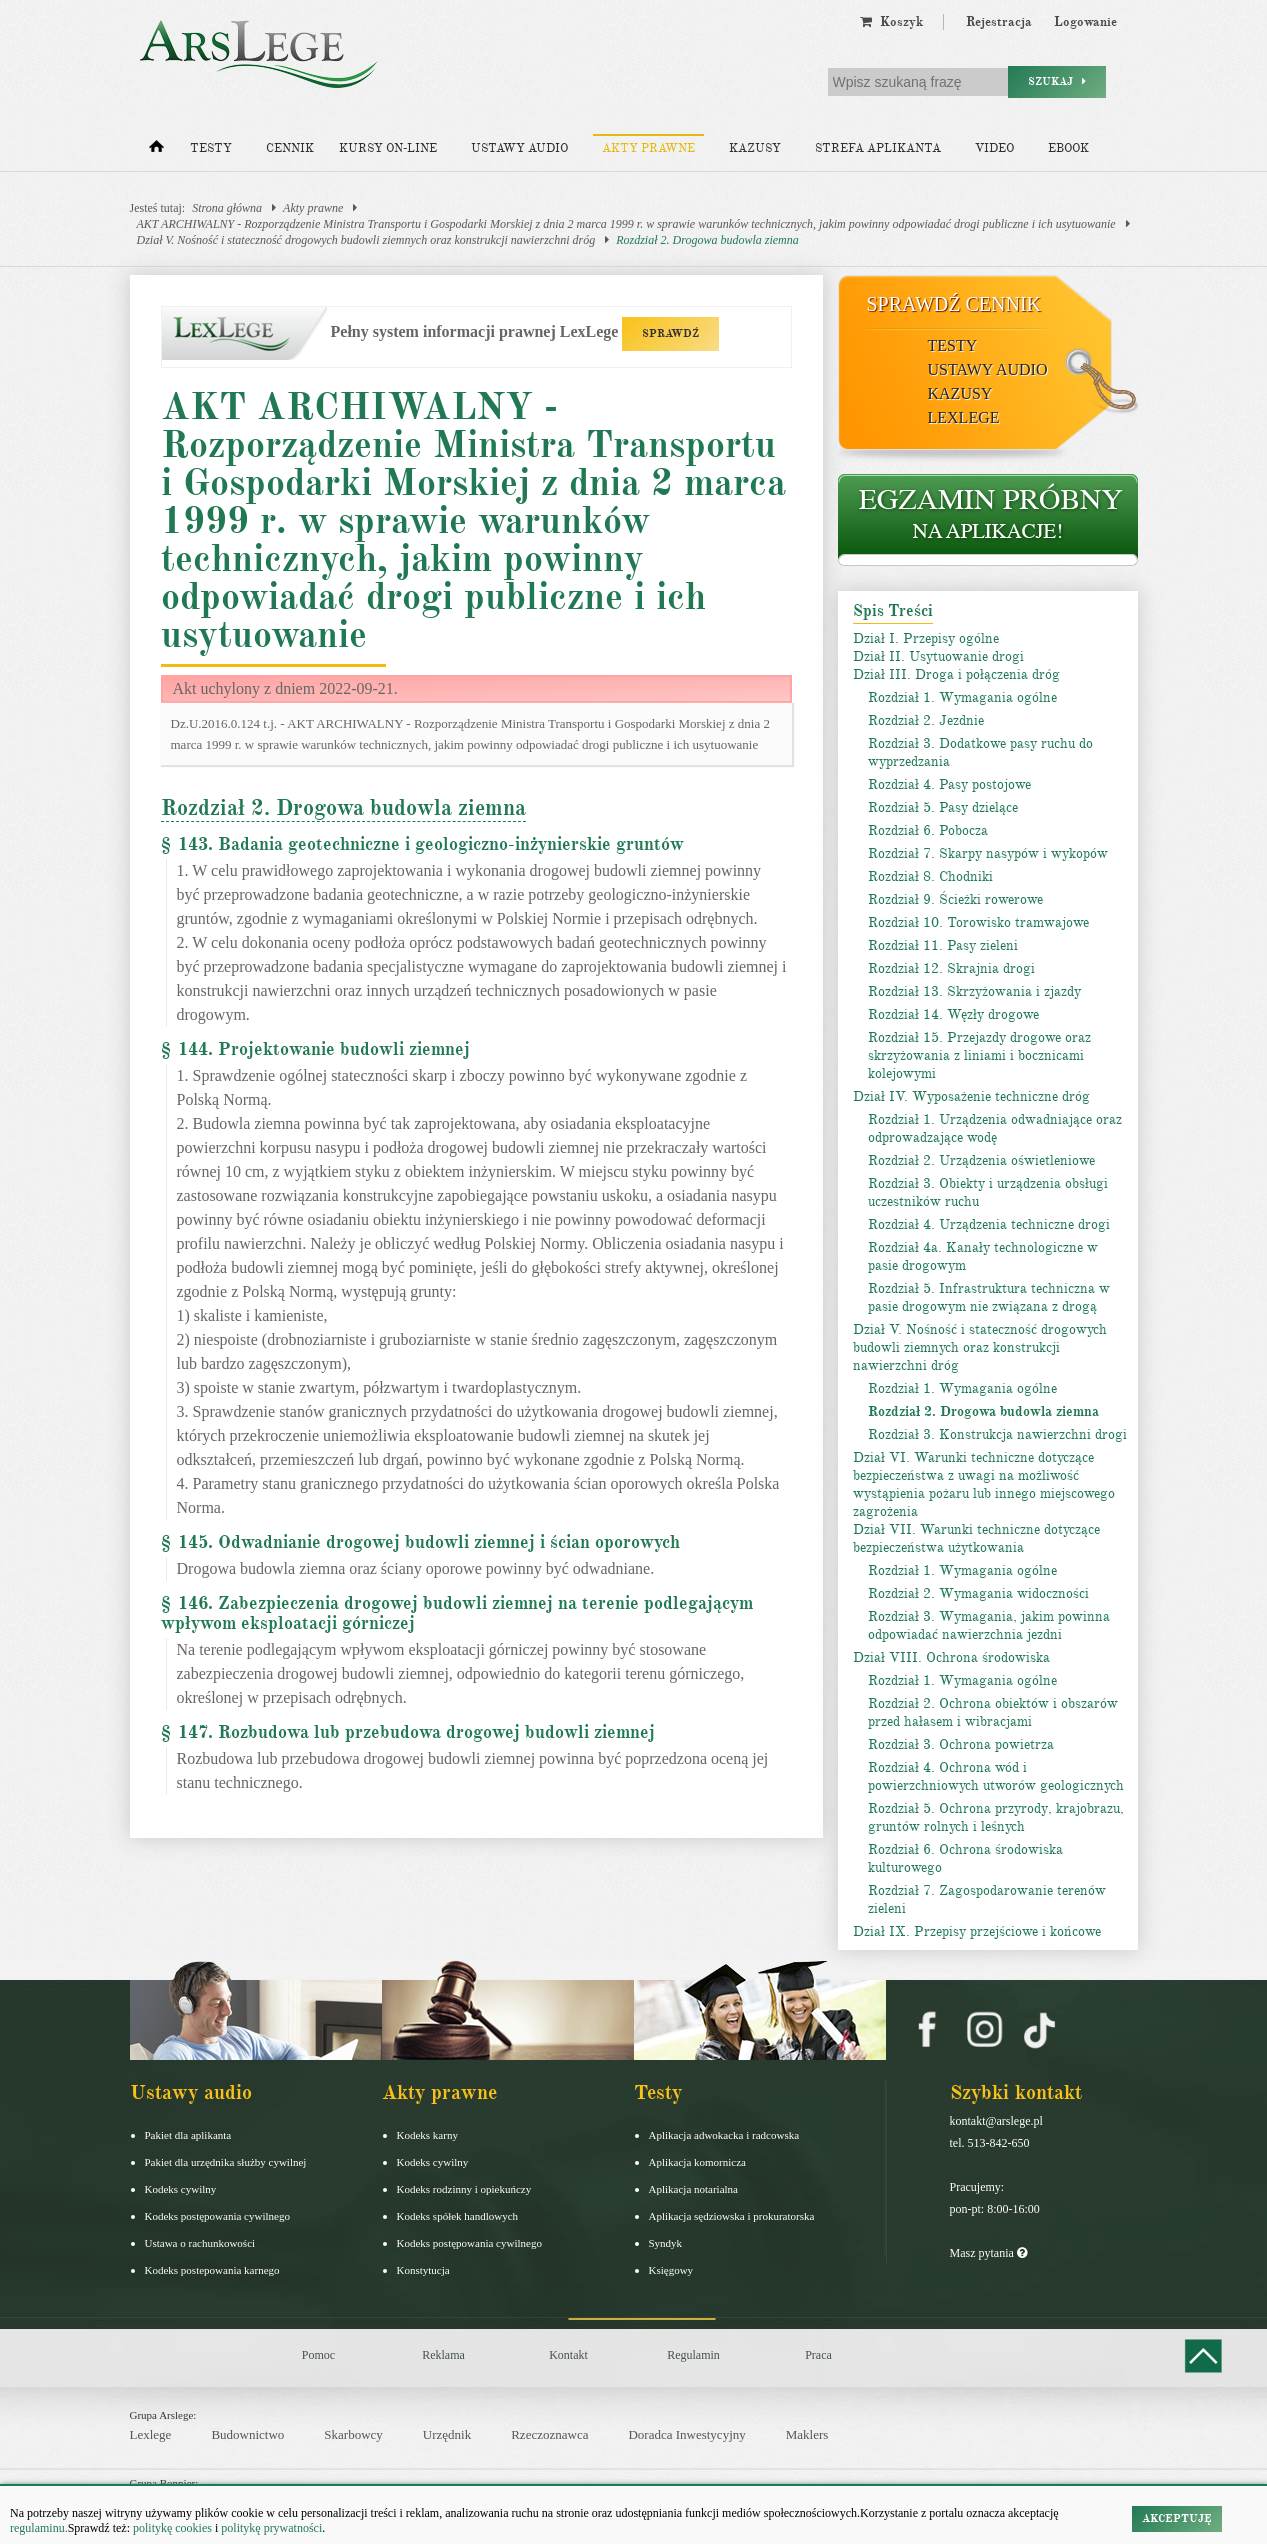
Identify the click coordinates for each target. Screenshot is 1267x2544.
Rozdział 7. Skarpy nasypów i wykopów (988, 853)
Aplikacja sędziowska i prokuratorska (732, 2216)
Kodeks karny (427, 2135)
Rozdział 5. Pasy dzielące (943, 807)
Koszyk (891, 22)
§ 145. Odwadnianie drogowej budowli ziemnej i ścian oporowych (420, 1542)
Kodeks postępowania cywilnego (217, 2216)
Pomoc (318, 2355)
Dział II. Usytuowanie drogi (938, 656)
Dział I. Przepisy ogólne (926, 638)
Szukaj (1057, 81)
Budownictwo (247, 2434)
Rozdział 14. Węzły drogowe (953, 1014)
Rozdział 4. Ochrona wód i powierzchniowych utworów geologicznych (996, 1776)
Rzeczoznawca (549, 2434)
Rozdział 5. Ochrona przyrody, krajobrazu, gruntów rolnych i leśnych (996, 1817)
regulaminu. (39, 2528)
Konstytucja (423, 2270)
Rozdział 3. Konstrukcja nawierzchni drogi (997, 1434)
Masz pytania (988, 2253)
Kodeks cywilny (181, 2189)
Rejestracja (999, 22)
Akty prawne (648, 148)
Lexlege (151, 2434)
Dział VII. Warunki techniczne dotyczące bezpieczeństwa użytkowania (976, 1538)
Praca (818, 2355)
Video (994, 148)
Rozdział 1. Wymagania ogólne (962, 697)
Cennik (290, 148)
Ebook (1068, 148)
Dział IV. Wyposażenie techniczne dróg (971, 1096)
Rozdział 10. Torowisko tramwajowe (978, 922)
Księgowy (671, 2270)
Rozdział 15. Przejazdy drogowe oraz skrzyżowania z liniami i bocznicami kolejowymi (979, 1055)
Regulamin (693, 2355)
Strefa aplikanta (878, 148)
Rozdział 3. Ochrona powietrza (961, 1744)
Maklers (807, 2434)
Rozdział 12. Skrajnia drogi (951, 968)
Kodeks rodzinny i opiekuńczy (464, 2189)
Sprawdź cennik (954, 304)
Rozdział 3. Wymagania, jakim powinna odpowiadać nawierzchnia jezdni (989, 1625)
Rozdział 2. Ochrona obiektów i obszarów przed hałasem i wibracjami (993, 1712)
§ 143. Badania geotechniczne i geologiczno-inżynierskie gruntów (422, 844)
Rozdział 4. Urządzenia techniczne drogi (989, 1224)
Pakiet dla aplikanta (188, 2135)
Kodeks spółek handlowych (458, 2216)
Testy (211, 148)
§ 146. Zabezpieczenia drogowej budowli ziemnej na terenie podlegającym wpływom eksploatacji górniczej (457, 1613)
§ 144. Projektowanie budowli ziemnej (315, 1049)
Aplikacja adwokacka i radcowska (724, 2135)
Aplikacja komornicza (697, 2162)
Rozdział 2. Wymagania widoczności (978, 1593)
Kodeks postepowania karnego (212, 2270)
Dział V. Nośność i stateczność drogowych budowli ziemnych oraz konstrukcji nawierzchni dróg (366, 240)
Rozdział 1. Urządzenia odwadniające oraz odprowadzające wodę (995, 1128)
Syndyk (666, 2243)
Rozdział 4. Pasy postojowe (949, 784)
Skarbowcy (353, 2434)
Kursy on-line (388, 148)
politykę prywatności (271, 2528)
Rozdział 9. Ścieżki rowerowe (955, 899)
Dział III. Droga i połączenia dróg (956, 674)
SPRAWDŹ (670, 333)
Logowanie (1085, 22)
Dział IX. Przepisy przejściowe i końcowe (977, 1931)
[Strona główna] (156, 151)
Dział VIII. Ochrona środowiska (951, 1657)
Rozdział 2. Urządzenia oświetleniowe (981, 1160)
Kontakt (568, 2355)
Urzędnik (447, 2434)
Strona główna (227, 208)
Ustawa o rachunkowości (200, 2243)
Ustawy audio (519, 148)
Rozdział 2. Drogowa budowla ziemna (707, 240)
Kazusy (755, 148)
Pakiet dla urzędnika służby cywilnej (226, 2162)
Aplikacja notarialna (694, 2189)
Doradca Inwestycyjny (686, 2434)
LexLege (964, 417)
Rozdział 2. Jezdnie (926, 720)
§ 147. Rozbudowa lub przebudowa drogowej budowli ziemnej (408, 1732)
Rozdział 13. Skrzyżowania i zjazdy (974, 991)
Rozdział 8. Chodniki (930, 876)
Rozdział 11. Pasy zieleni (943, 945)
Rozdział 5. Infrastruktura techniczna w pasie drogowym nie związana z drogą (989, 1297)
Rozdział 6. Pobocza (928, 830)
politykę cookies (172, 2528)
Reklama (443, 2355)
